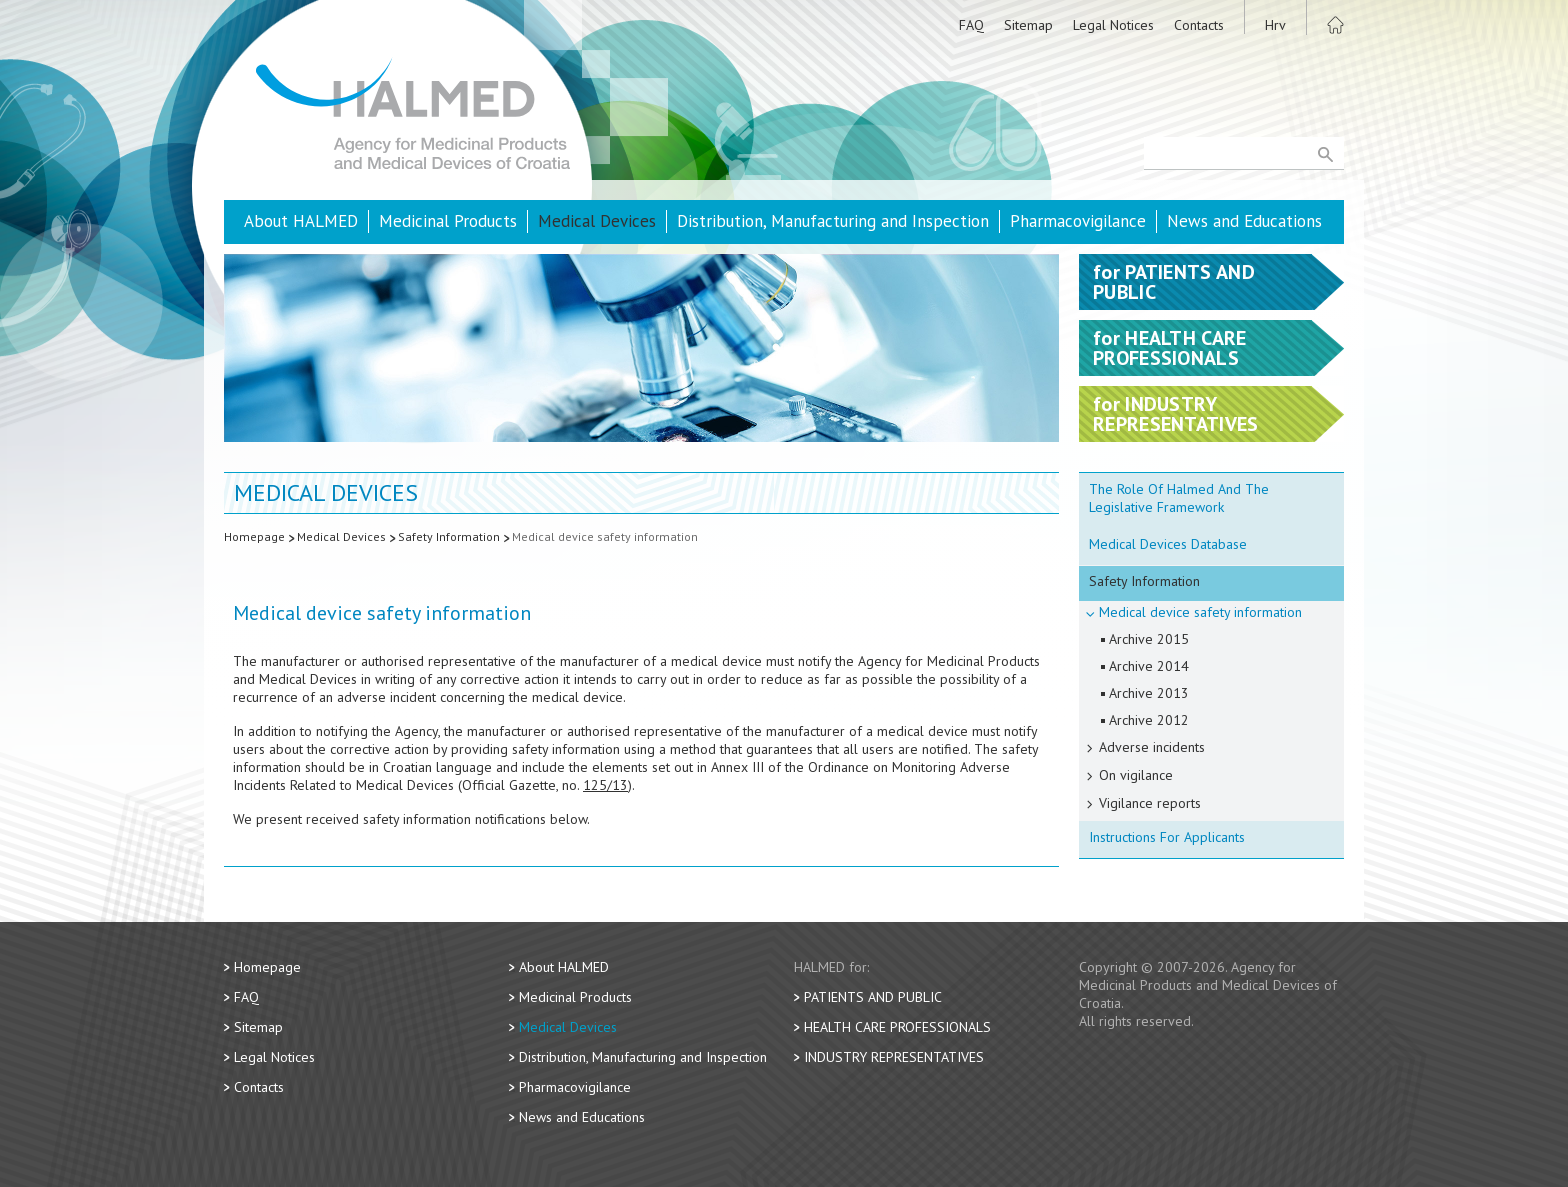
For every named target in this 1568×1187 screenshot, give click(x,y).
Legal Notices (1113, 25)
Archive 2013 (1149, 693)
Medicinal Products (448, 221)
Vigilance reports (1150, 803)
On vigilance (1136, 775)
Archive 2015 (1149, 639)
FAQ (971, 25)
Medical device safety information (605, 536)
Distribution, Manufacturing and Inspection (833, 221)
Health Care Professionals (897, 1027)
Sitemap (1028, 25)
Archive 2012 (1149, 720)
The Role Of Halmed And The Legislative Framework (1179, 498)
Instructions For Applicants (1167, 837)
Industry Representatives (894, 1057)
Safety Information (449, 536)
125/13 (605, 785)
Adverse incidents (1152, 747)
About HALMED (301, 221)
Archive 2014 (1149, 666)
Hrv (1275, 25)
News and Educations (1244, 221)
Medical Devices (597, 221)
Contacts (1199, 25)
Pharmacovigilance (1078, 221)
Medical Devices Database (1168, 544)
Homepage (254, 536)
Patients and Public (873, 997)
